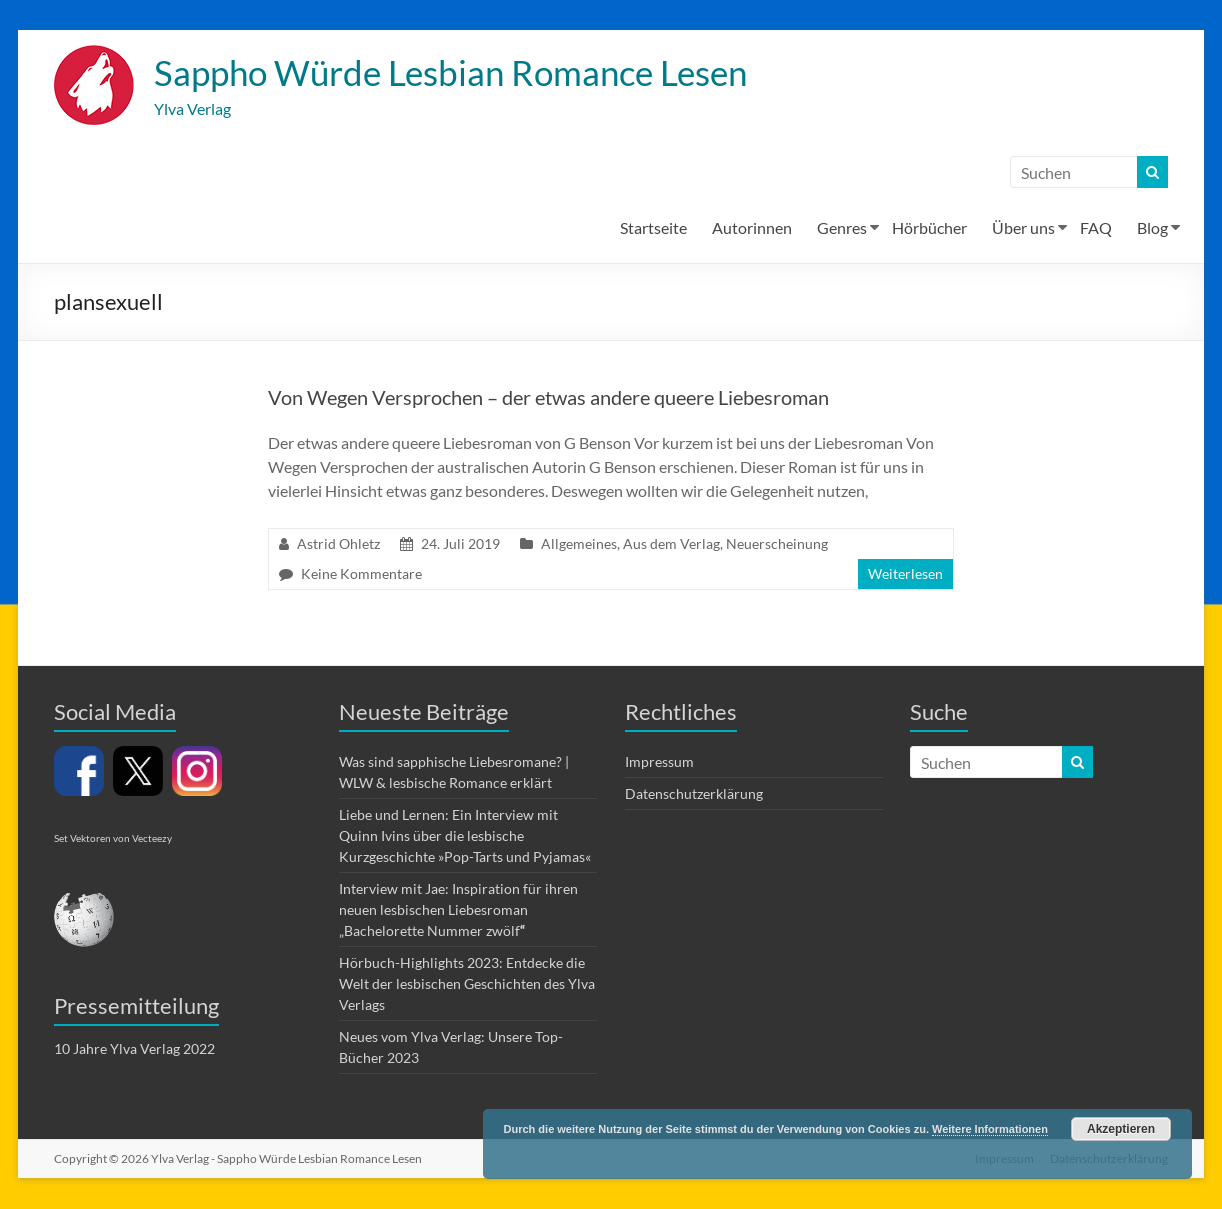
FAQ (1096, 228)
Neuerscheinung (777, 544)
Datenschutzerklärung (694, 794)
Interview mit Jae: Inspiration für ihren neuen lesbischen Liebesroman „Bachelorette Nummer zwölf (458, 910)
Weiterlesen (905, 574)
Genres (842, 228)
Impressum (659, 762)
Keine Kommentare (361, 574)
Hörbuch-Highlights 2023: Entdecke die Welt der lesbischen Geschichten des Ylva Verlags (467, 984)
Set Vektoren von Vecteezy (113, 839)
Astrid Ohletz (338, 544)
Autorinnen (752, 228)
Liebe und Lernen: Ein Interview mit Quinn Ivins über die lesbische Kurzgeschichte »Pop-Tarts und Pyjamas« (465, 836)
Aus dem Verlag (671, 544)
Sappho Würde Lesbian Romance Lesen (461, 73)
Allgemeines (579, 544)
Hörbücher (929, 228)
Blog (1152, 228)
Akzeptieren (1121, 1129)
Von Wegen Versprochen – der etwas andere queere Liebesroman (548, 398)
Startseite (653, 228)
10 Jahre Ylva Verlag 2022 (134, 1049)
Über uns (1023, 228)
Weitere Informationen (990, 1129)
